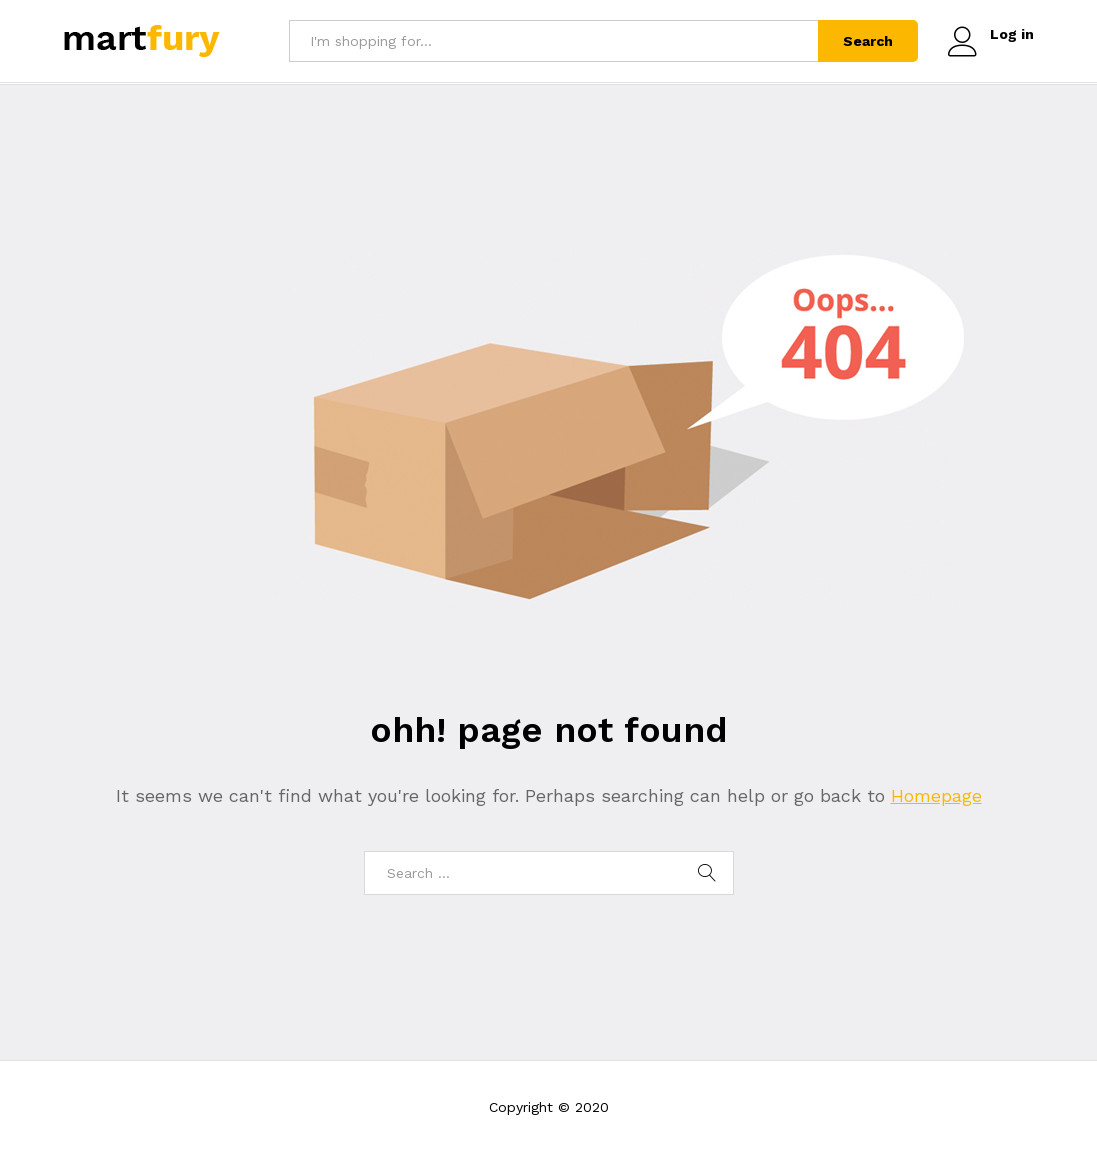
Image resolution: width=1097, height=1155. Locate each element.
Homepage (936, 795)
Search (868, 41)
